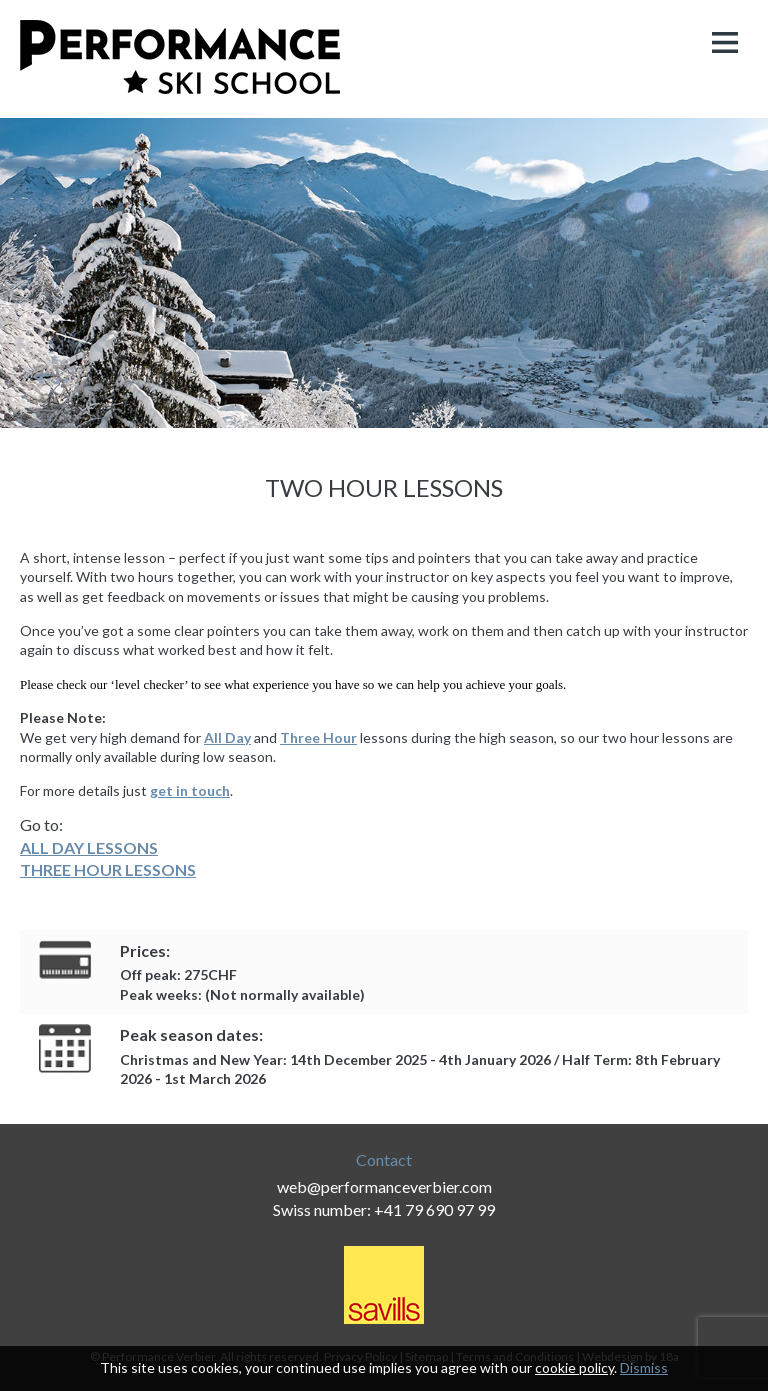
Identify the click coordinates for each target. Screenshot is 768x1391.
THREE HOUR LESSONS (108, 869)
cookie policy (574, 1367)
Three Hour (318, 737)
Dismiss (644, 1367)
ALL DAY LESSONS (89, 847)
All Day (227, 737)
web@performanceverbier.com (384, 1186)
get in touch (190, 790)
